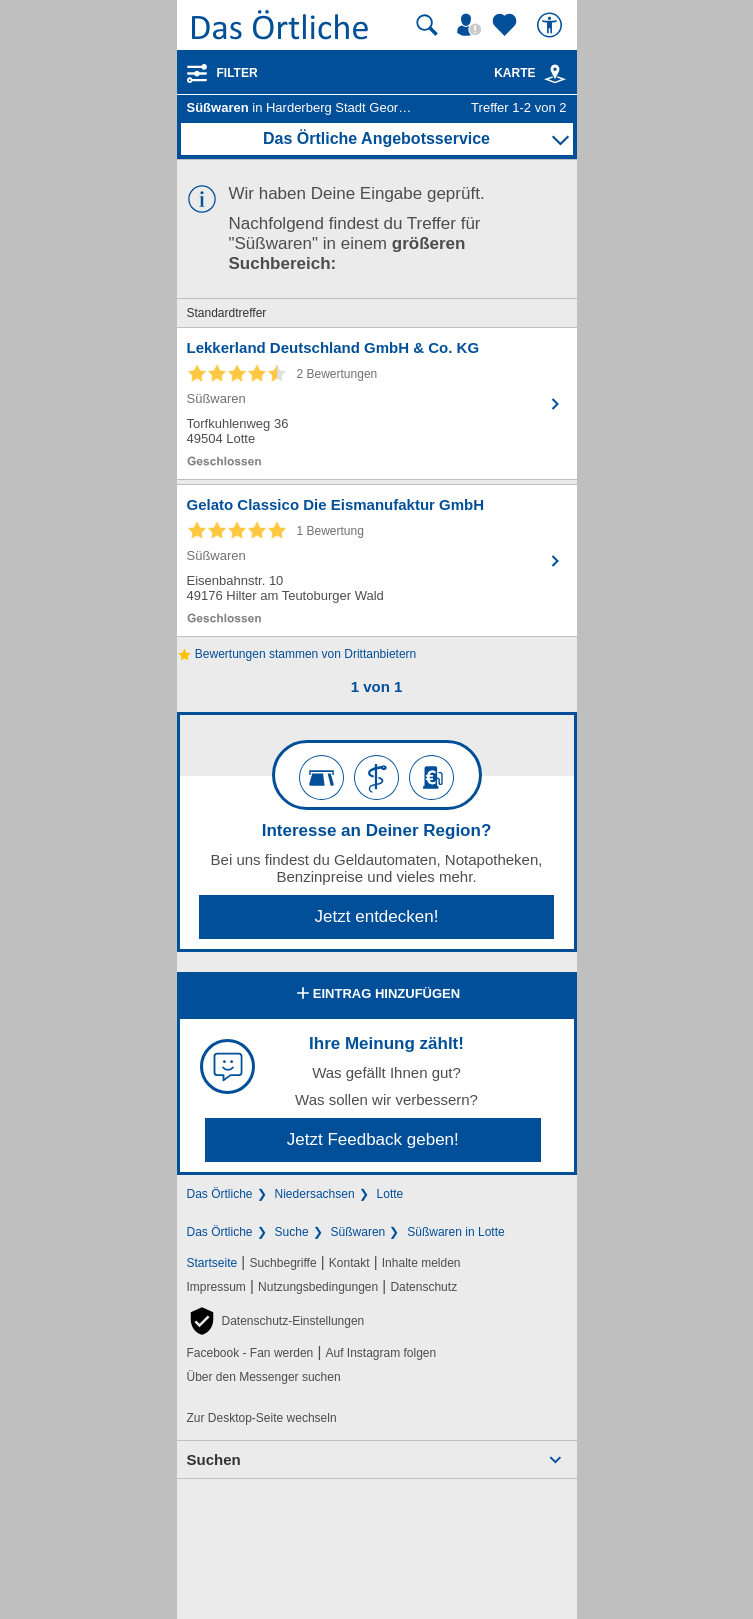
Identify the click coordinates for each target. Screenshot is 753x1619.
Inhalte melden (421, 1263)
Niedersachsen (315, 1194)
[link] (555, 74)
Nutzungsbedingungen (318, 1287)
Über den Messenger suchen (264, 1377)
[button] (276, 1321)
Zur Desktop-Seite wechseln (262, 1418)
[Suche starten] (427, 25)
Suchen (214, 1459)
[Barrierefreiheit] (552, 25)
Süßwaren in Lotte (455, 1232)
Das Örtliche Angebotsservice (376, 138)
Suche (292, 1232)
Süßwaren (358, 1232)
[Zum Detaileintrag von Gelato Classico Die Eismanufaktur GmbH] (377, 560)
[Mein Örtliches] (472, 25)
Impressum (216, 1287)
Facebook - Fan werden (250, 1353)
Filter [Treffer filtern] (237, 73)
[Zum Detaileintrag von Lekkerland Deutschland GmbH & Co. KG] (377, 403)
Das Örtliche (220, 1194)
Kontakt (349, 1263)
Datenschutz (423, 1287)
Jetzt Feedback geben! (373, 1139)
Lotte (390, 1194)
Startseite (212, 1263)
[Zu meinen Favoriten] (507, 25)
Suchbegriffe (282, 1263)
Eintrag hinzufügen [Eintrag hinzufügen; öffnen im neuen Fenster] (376, 995)
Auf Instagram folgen (380, 1353)
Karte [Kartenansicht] (530, 73)
